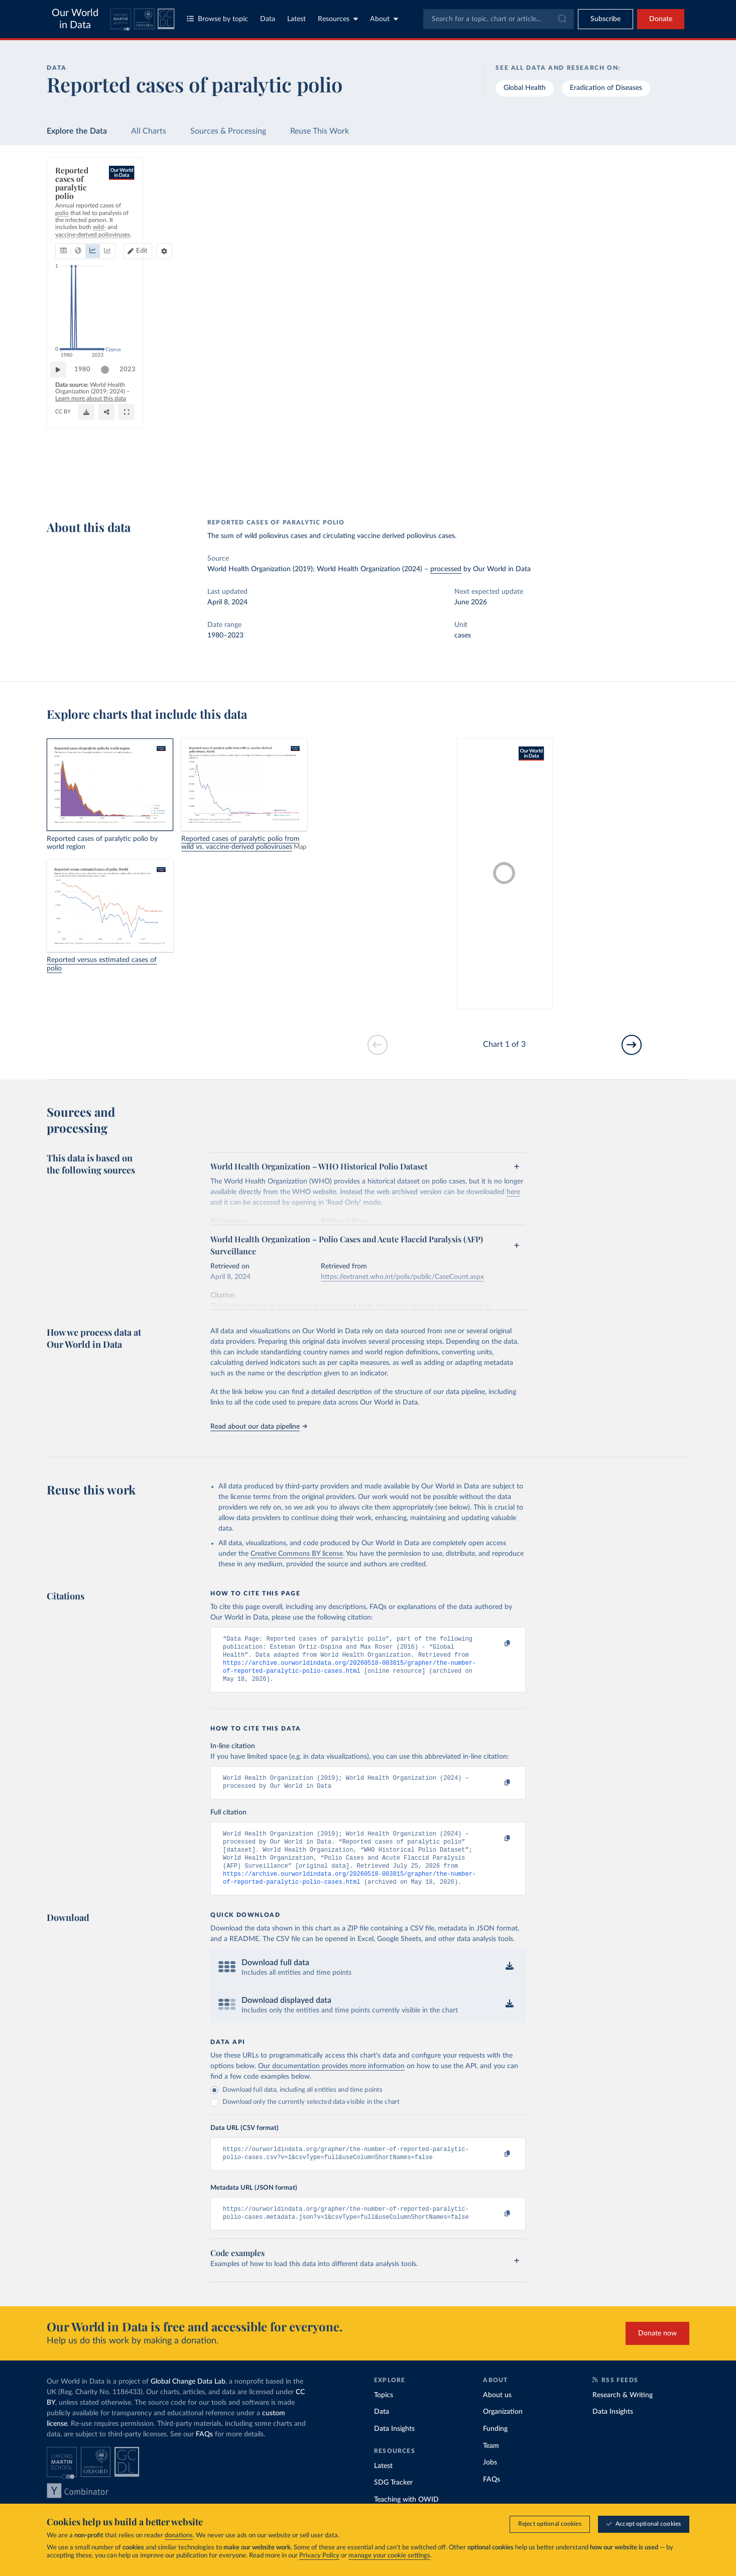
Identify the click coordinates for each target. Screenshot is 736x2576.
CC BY (138, 486)
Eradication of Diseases (606, 87)
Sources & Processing (228, 131)
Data (267, 19)
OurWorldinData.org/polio (90, 486)
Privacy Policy (319, 2556)
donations (179, 2536)
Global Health (525, 87)
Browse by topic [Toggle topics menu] (217, 19)
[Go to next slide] (632, 1045)
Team (491, 2464)
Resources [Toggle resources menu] (338, 19)
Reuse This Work (319, 131)
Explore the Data (77, 131)
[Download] (378, 482)
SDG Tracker (393, 2501)
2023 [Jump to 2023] (507, 456)
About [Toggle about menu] (384, 19)
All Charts (148, 131)
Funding (495, 2447)
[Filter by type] (608, 277)
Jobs (490, 2481)
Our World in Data (75, 19)
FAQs (204, 2453)
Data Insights (394, 2447)
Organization (503, 2430)
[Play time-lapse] (63, 457)
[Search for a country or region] (608, 190)
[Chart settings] (499, 219)
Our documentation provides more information (331, 2081)
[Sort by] (598, 214)
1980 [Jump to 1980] (87, 456)
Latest (296, 19)
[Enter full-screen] (485, 482)
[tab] (77, 219)
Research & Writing (622, 2414)
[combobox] (498, 19)
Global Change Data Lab (188, 2400)
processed (445, 569)
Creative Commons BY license (297, 1553)
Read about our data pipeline (258, 1426)
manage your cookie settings (389, 2556)
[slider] (110, 457)
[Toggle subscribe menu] (605, 19)
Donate (660, 19)
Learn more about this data (253, 476)
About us (497, 2414)
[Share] (427, 482)
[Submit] (561, 19)
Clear (669, 234)
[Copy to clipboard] (497, 1644)
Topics (383, 2414)
